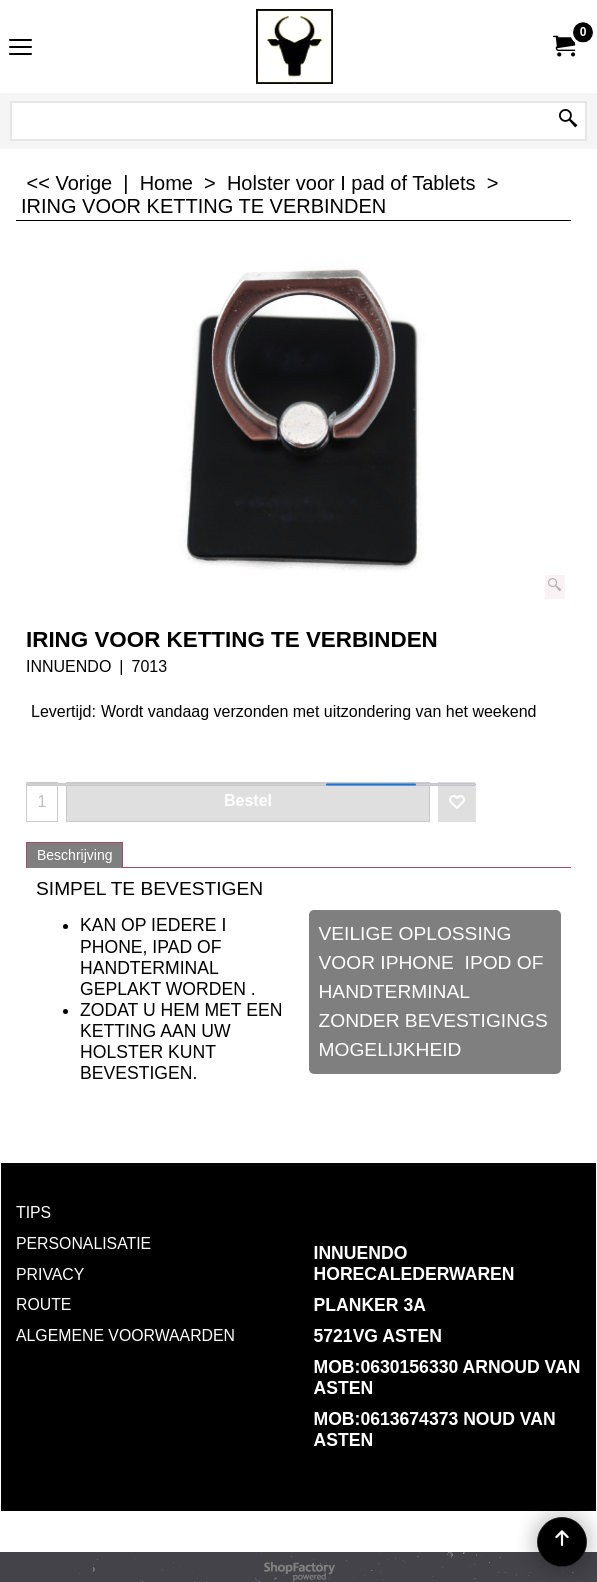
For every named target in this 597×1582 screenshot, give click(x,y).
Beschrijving (74, 855)
